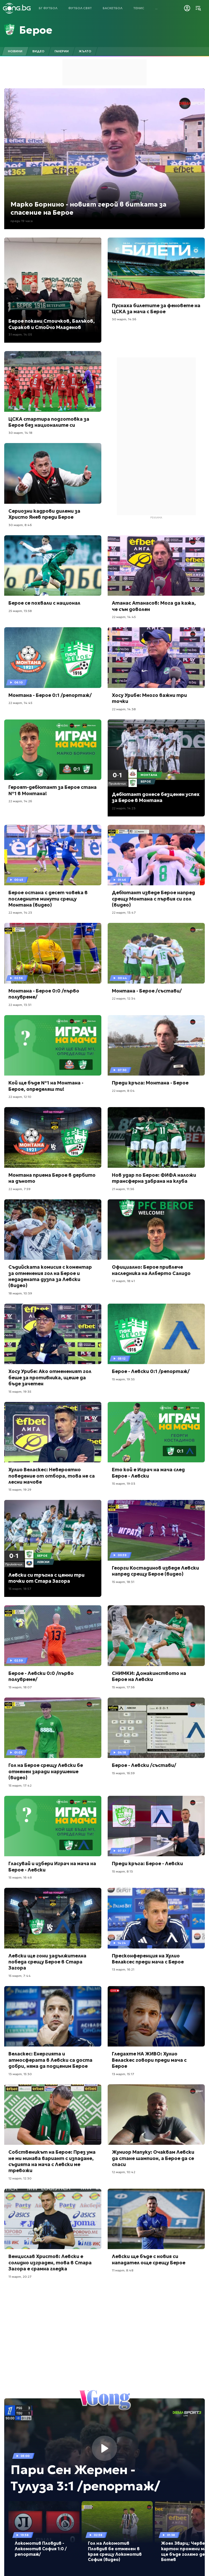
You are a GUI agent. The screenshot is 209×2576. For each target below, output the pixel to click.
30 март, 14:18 (20, 433)
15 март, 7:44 (19, 1976)
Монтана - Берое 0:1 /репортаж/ (50, 695)
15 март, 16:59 (123, 1773)
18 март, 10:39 (20, 1293)
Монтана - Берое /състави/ (147, 991)
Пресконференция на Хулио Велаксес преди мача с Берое (148, 1959)
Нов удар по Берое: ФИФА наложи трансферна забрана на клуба (154, 1178)
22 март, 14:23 (124, 808)
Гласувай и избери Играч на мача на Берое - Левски (52, 1866)
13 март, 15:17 (123, 2074)
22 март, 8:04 (123, 1091)
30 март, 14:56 (124, 319)
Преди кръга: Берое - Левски (147, 1863)
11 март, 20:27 (20, 2277)
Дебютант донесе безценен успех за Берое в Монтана (156, 797)
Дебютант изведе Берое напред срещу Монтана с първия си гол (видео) (153, 898)
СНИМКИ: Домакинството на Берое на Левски (149, 1676)
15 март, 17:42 (20, 1785)
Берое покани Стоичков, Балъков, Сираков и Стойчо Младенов (51, 324)
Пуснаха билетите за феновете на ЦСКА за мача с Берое (156, 308)
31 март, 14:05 (20, 334)
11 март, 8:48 (122, 2270)
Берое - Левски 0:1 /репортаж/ (151, 1371)
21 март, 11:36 (123, 1189)
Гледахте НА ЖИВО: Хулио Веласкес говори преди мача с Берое (149, 2060)
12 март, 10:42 (123, 2172)
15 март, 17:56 (123, 1687)
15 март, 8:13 (122, 1871)
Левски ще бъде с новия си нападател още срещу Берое (148, 2259)
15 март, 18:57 (19, 1589)
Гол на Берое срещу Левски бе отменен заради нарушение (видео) (45, 1771)
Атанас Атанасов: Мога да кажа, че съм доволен (154, 606)
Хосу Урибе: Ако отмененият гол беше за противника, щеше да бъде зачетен (49, 1377)
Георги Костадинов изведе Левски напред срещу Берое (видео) (155, 1571)
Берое (35, 30)
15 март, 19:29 (19, 1490)
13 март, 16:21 (123, 1969)
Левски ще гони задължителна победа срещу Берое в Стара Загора (47, 1962)
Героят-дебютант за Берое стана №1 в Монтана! (52, 790)
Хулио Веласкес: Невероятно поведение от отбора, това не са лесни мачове (51, 1476)
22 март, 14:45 (124, 617)
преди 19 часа (22, 221)
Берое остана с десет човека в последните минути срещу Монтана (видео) (48, 898)
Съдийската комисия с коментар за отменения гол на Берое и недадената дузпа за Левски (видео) (50, 1276)
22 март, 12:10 (19, 1097)
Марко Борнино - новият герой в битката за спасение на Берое (88, 208)
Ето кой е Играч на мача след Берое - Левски (148, 1473)
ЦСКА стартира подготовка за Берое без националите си (48, 422)
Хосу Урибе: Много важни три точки (149, 698)
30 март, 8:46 (20, 525)
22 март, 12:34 (124, 998)
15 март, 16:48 (20, 1877)
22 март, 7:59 (19, 1189)
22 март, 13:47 (124, 912)
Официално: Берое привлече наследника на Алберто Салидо (151, 1270)
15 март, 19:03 (123, 1483)
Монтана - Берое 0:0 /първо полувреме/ (43, 994)
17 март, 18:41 (123, 1281)
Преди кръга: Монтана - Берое (150, 1083)
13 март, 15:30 (20, 2074)
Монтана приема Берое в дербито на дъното (52, 1178)
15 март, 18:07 (20, 1687)
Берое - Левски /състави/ (144, 1765)
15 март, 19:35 (19, 1392)
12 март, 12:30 (20, 2178)
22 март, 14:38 (124, 709)
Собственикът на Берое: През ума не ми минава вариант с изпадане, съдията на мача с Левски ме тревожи (52, 2161)
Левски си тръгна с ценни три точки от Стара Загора (46, 1578)
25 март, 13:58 (20, 611)
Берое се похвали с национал (44, 603)
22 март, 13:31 (19, 1005)
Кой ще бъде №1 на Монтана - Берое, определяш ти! (45, 1086)
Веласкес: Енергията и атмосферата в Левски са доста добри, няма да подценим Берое (50, 2060)
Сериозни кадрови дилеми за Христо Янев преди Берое (44, 514)
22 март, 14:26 (20, 801)
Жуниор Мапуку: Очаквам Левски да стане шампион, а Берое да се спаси (153, 2158)
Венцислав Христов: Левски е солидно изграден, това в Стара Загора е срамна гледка (50, 2262)
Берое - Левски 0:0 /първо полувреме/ (41, 1676)
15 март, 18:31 (123, 1582)
